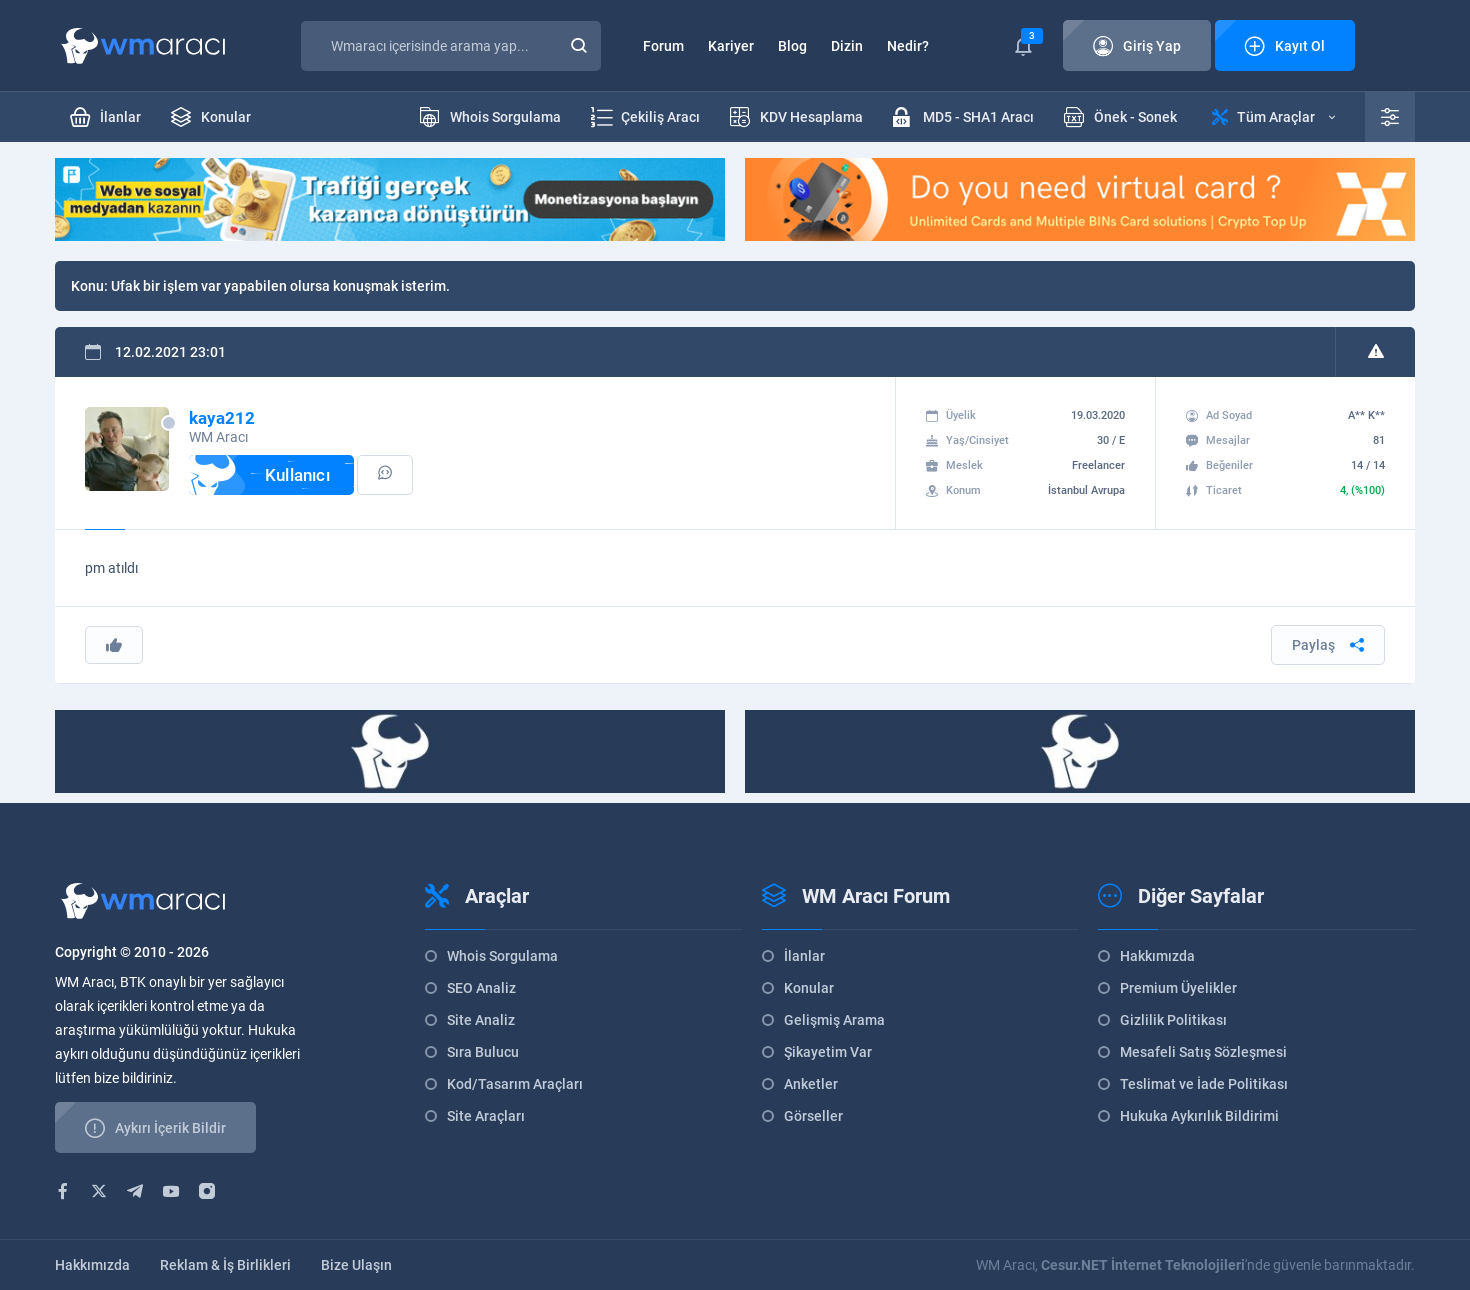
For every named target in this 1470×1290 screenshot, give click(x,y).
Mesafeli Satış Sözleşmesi (1203, 1052)
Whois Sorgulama (502, 956)
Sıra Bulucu (483, 1052)
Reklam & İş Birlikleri (225, 1265)
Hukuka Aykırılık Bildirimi (1199, 1116)
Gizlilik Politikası (1173, 1020)
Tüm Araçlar (1273, 117)
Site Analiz (481, 1020)
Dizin (847, 46)
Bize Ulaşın (356, 1265)
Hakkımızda (1157, 956)
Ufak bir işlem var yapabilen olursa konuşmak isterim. (280, 286)
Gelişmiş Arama (834, 1020)
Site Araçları (486, 1116)
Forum (663, 46)
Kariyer (731, 46)
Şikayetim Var (828, 1052)
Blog (792, 46)
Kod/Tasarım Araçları (515, 1084)
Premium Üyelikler (1178, 988)
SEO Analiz (481, 988)
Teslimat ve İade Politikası (1204, 1084)
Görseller (813, 1116)
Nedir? (908, 46)
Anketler (811, 1084)
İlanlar (804, 956)
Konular (809, 988)
